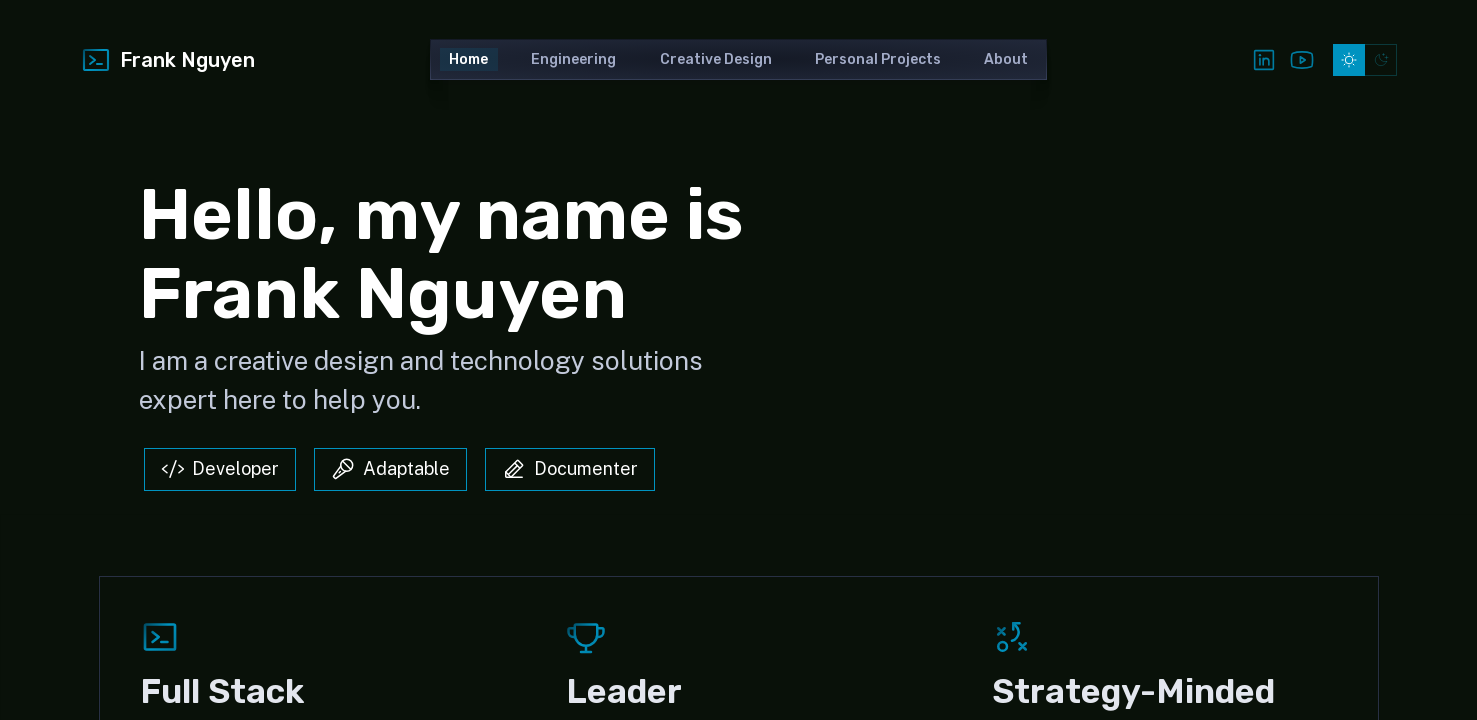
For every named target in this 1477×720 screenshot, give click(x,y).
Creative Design (716, 59)
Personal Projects (878, 59)
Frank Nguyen (167, 60)
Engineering (573, 59)
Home (468, 59)
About (1006, 59)
